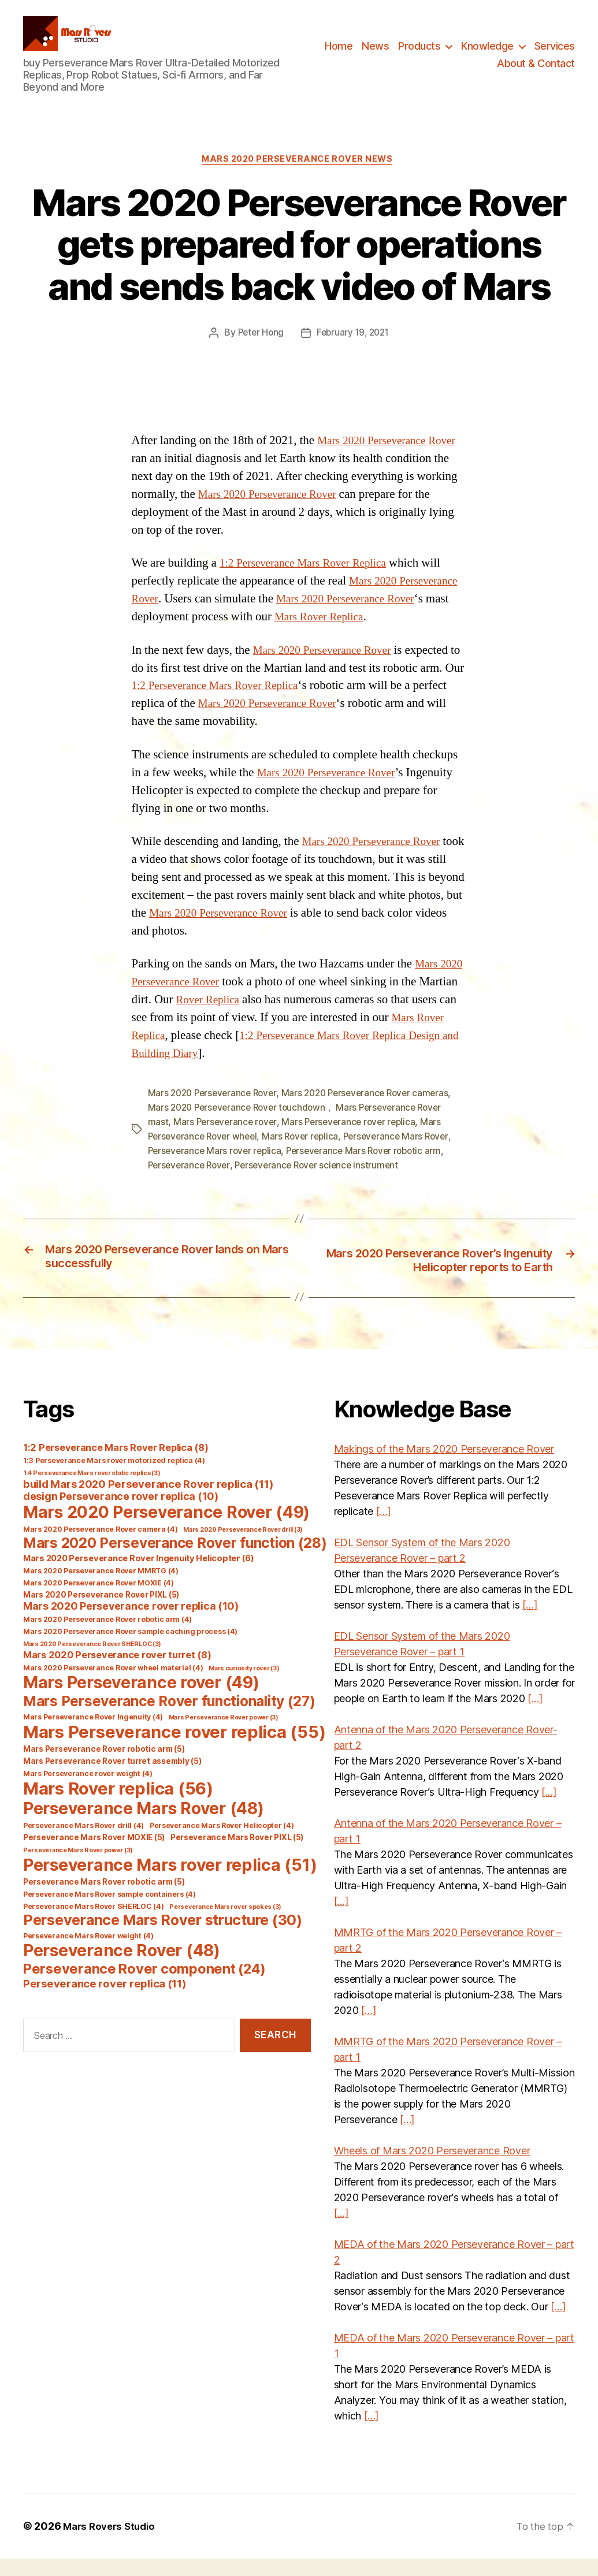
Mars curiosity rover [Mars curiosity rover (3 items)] (244, 1685)
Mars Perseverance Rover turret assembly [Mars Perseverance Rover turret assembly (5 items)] (112, 1778)
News (375, 55)
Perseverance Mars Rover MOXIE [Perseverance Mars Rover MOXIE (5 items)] (94, 1854)
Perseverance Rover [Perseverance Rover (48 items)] (121, 1968)
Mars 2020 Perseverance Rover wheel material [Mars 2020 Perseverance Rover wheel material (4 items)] (113, 1685)
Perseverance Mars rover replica (217, 1167)
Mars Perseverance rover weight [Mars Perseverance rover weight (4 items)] (88, 1790)
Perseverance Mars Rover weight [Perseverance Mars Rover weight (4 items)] (88, 1953)
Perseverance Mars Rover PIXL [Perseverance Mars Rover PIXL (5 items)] (236, 1854)
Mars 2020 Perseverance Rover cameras (374, 1112)
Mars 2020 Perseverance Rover (317, 513)
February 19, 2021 (353, 352)
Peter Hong (259, 352)
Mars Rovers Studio (112, 2543)
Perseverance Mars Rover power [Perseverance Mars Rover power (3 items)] (78, 1867)
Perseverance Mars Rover (405, 1153)
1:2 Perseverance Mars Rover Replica (311, 582)
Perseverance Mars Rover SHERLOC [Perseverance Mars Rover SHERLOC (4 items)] (93, 1923)
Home (338, 55)
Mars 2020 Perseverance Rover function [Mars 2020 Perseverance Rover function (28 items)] (175, 1560)
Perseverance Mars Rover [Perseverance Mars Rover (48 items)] (143, 1826)
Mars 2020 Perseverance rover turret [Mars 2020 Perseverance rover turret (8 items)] (117, 1672)
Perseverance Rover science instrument (323, 1181)
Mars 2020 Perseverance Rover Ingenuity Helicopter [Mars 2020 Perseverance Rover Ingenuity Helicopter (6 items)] (138, 1575)
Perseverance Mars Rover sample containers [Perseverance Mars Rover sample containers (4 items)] (109, 1911)
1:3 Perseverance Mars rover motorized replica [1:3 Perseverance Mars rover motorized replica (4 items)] (114, 1477)
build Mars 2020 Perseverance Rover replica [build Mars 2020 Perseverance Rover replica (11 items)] (148, 1501)
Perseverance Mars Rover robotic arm (371, 1167)
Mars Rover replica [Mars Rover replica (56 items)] (118, 1806)
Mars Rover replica (307, 1153)
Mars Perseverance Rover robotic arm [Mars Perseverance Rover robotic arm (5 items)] (103, 1766)
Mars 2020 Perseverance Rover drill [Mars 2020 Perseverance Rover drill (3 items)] (243, 1547)
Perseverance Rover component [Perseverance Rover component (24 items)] (144, 1986)
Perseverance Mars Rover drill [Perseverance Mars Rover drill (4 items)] (83, 1842)
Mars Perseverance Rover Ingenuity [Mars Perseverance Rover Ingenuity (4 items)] (93, 1734)
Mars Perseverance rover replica (354, 1139)
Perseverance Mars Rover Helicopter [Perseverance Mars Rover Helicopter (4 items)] (222, 1842)
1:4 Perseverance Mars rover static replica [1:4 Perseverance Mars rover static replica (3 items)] (92, 1490)
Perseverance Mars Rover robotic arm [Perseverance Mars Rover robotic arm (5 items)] (103, 1899)
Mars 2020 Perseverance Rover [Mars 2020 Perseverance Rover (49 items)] (166, 1529)
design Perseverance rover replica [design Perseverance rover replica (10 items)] (120, 1513)
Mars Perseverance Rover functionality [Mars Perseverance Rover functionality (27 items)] (169, 1718)
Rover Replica (252, 1018)
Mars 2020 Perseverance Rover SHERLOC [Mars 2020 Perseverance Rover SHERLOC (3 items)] (92, 1661)
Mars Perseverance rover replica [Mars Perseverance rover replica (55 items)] (174, 1749)
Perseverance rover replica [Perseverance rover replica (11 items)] (105, 2000)
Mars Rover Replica (390, 635)
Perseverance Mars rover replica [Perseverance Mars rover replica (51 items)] (170, 1882)
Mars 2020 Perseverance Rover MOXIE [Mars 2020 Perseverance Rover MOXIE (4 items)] (98, 1600)
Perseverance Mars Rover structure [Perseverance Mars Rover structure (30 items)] (162, 1937)
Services (554, 55)
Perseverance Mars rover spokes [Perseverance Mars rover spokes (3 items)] (225, 1924)
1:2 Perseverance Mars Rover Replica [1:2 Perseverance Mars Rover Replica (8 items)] (115, 1465)
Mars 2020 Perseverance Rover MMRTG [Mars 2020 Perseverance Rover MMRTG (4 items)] (101, 1588)
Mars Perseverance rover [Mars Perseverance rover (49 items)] (141, 1700)
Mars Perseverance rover (226, 1139)
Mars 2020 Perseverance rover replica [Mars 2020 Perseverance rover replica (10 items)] (131, 1623)
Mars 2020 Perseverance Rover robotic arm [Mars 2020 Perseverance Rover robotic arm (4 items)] (107, 1636)
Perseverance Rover (191, 1181)
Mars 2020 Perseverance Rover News (298, 178)
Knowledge (487, 55)
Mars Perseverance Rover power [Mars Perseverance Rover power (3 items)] (223, 1735)
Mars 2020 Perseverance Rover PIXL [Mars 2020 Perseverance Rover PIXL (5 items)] (101, 1612)
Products (419, 55)
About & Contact (536, 72)
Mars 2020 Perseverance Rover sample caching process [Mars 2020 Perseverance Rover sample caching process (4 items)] (130, 1648)
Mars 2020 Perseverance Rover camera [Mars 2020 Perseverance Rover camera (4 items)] (100, 1546)
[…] (383, 1528)
